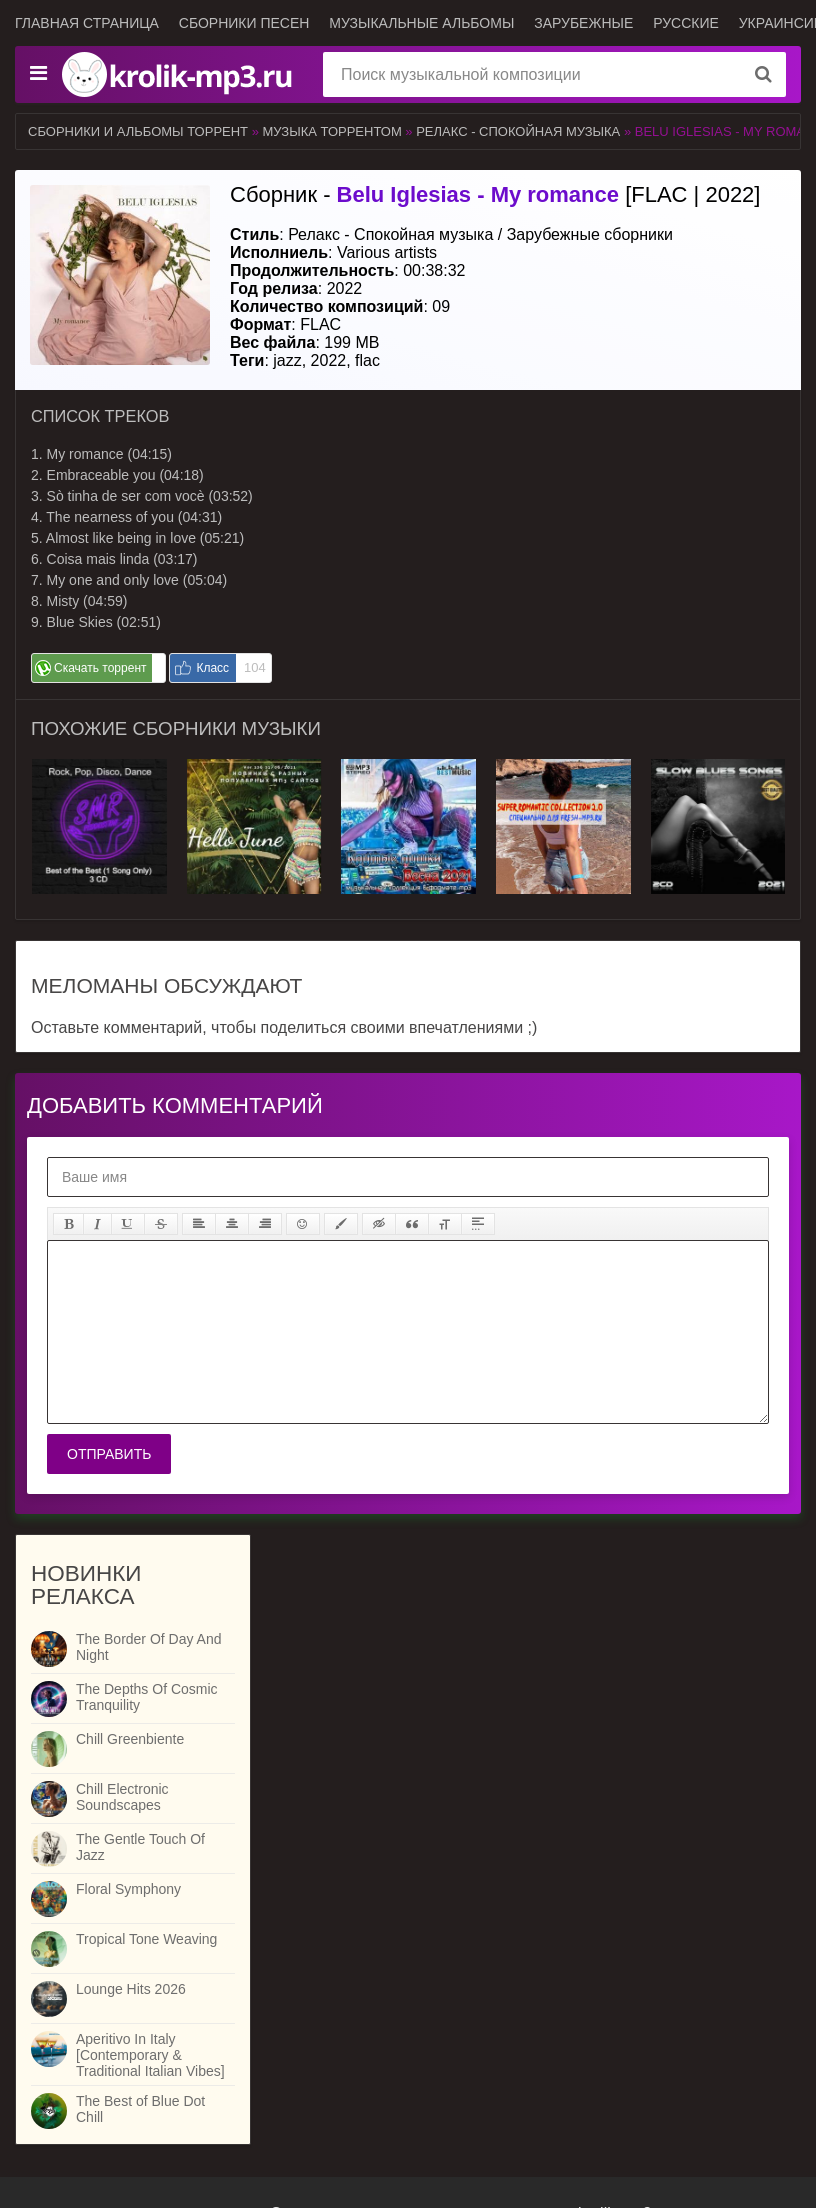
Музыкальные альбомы (421, 23)
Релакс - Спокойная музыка (520, 131)
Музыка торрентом (332, 131)
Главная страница (87, 23)
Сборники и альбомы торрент (138, 131)
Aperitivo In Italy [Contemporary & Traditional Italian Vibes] (150, 2055)
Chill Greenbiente (130, 1739)
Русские (686, 23)
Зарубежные (583, 23)
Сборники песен (244, 23)
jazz (287, 360)
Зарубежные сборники (590, 234)
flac (367, 360)
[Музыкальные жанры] (38, 74)
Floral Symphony (128, 1889)
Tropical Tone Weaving (146, 1939)
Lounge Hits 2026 (131, 1989)
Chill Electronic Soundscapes (122, 1797)
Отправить (109, 1454)
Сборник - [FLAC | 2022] (495, 194)
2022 (329, 360)
